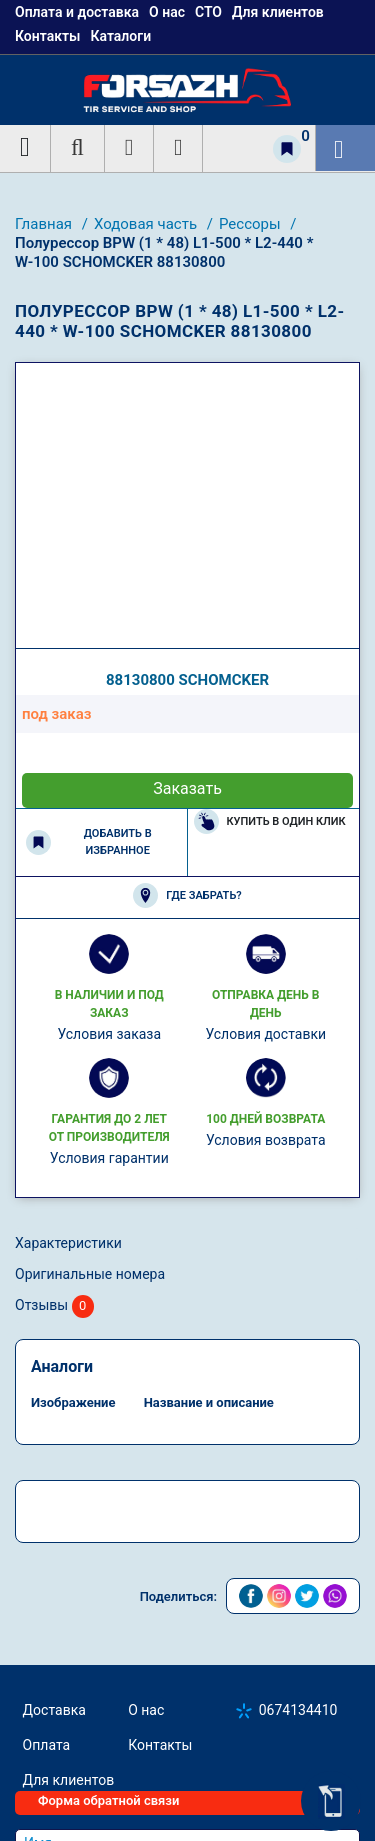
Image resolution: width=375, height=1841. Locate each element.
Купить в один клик (270, 821)
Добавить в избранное (89, 842)
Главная (45, 224)
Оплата (47, 1745)
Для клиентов (69, 1780)
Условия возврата (266, 1140)
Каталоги (120, 36)
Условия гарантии (109, 1158)
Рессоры (251, 224)
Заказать (187, 788)
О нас (146, 1710)
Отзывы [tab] (54, 1306)
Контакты (47, 36)
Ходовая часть (147, 224)
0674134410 (298, 1710)
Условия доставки (265, 1034)
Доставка (54, 1710)
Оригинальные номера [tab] (90, 1274)
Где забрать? (187, 895)
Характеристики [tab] (68, 1243)
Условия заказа (109, 1034)
